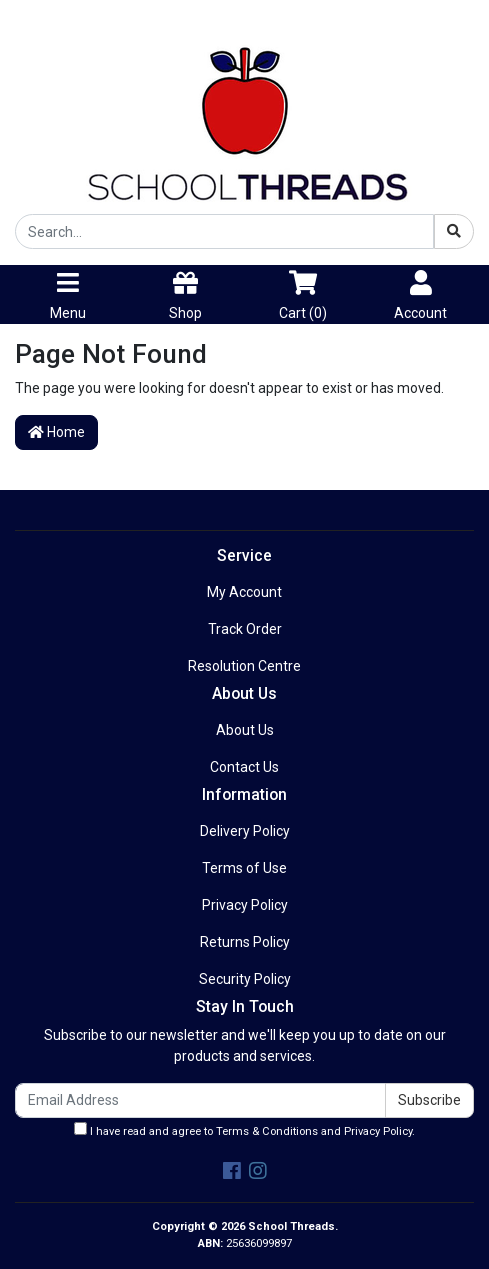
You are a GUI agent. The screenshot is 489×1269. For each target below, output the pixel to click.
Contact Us (244, 767)
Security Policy (245, 979)
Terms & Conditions (267, 1131)
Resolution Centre (244, 666)
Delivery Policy (245, 831)
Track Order (245, 629)
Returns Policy (245, 942)
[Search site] (454, 231)
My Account (244, 592)
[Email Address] (200, 1100)
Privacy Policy (245, 905)
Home (56, 432)
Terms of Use (244, 868)
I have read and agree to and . (244, 1130)
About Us (245, 730)
